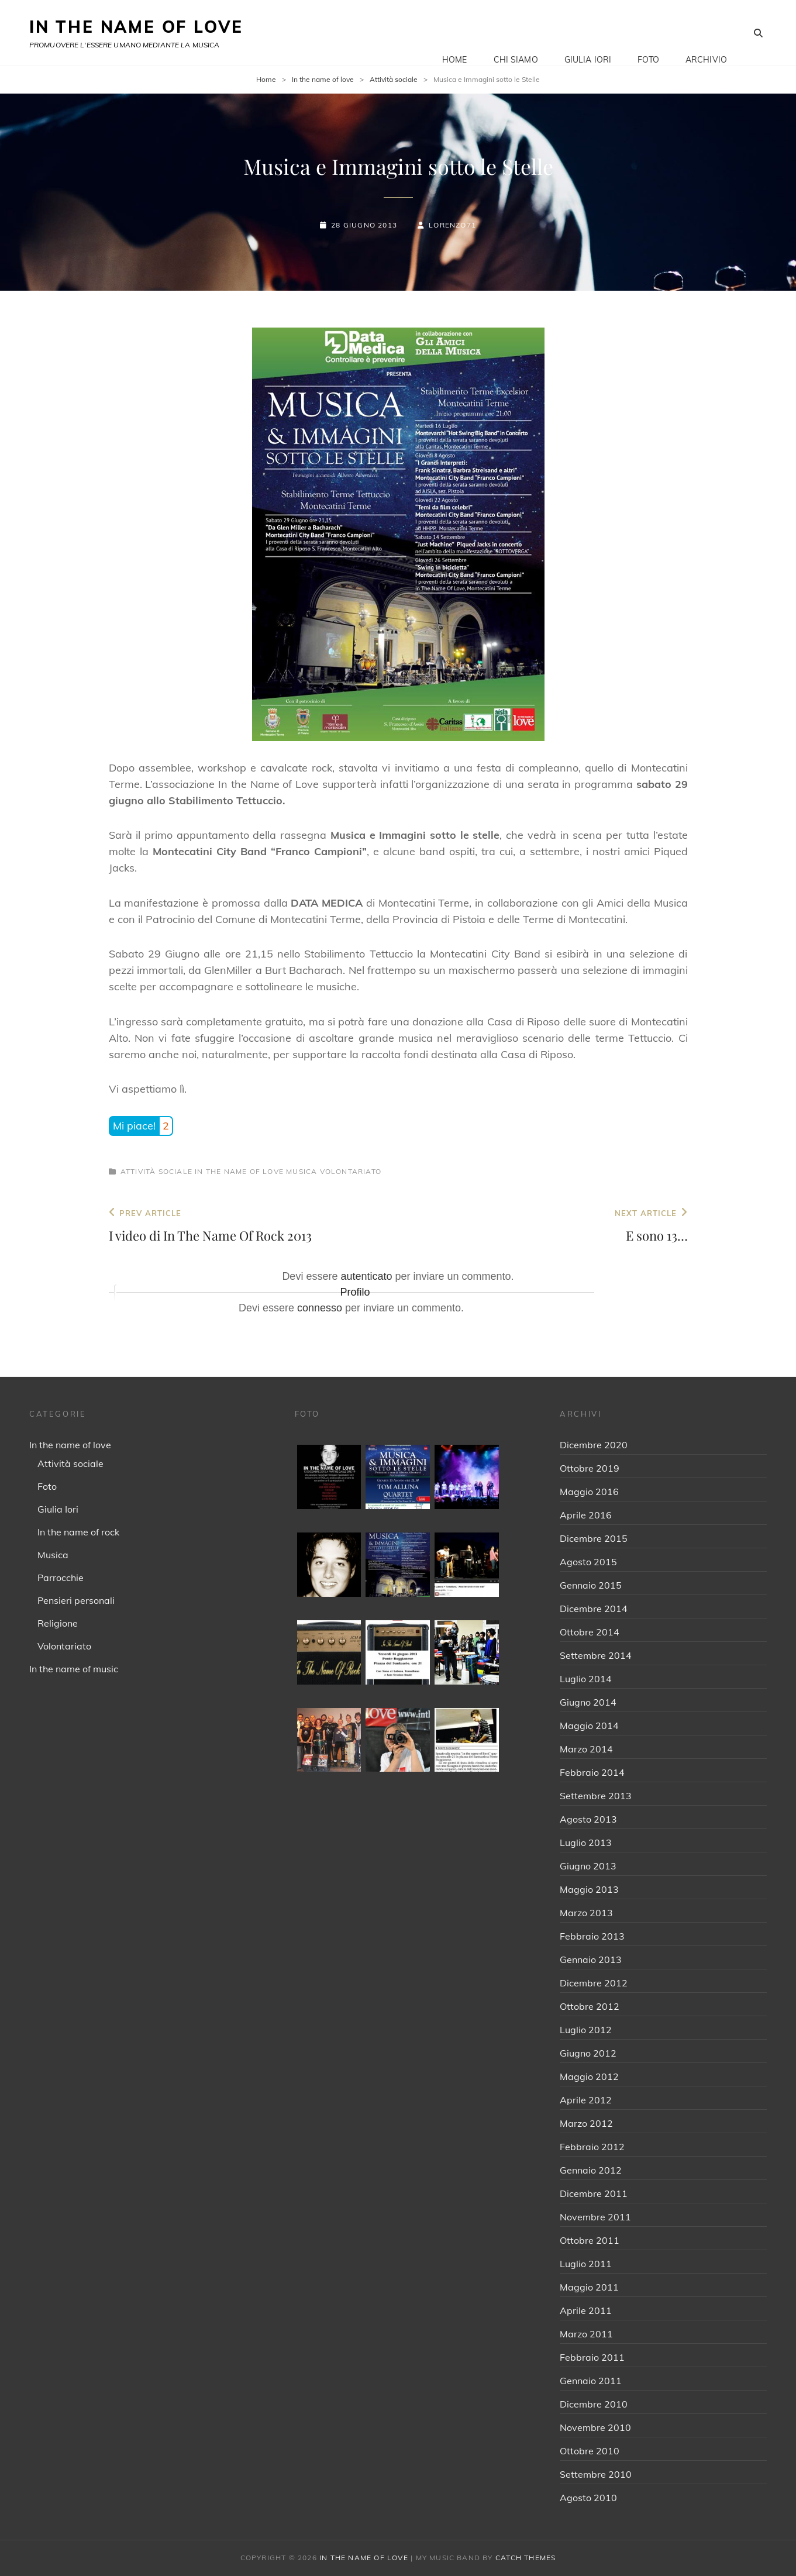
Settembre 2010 (596, 2474)
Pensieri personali (76, 1600)
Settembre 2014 (596, 1655)
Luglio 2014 (586, 1679)
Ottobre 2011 (589, 2240)
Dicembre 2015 (594, 1538)
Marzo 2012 (586, 2123)
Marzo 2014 (586, 1749)
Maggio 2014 (589, 1725)
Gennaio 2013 (591, 1959)
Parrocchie (60, 1577)
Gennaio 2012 (591, 2170)
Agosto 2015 (588, 1562)
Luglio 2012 (586, 2030)
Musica (301, 1171)
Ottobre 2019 (589, 1468)
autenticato (366, 1276)
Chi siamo (516, 32)
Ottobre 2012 (589, 2006)
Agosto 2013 (588, 1819)
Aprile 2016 (586, 1515)
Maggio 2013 (589, 1889)
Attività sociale (394, 79)
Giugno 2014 (588, 1702)
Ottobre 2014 (589, 1632)
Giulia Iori (588, 32)
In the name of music (73, 1669)
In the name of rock (78, 1532)
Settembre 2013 (596, 1796)
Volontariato (350, 1171)
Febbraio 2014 (592, 1772)
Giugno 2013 (588, 1866)
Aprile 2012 (586, 2100)
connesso (319, 1308)
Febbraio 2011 (592, 2357)
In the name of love (323, 79)
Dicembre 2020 (594, 1445)
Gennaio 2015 (591, 1585)
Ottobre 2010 (589, 2451)
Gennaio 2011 (591, 2380)
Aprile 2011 (586, 2310)
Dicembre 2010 (594, 2404)
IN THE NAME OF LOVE (136, 26)
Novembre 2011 (595, 2217)
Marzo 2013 (586, 1913)
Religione (57, 1623)
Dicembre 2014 (594, 1608)
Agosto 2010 (588, 2497)
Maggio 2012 (589, 2076)
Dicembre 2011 (594, 2193)
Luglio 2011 (586, 2264)
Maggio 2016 (589, 1491)
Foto (648, 32)
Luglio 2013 (586, 1842)
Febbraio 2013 (592, 1936)
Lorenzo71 (452, 225)
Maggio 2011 (589, 2287)
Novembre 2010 (595, 2427)
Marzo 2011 (586, 2334)
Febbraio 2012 (592, 2147)
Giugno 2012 (588, 2053)
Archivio (706, 32)
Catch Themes (525, 2557)
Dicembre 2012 (594, 1983)
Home (454, 32)
